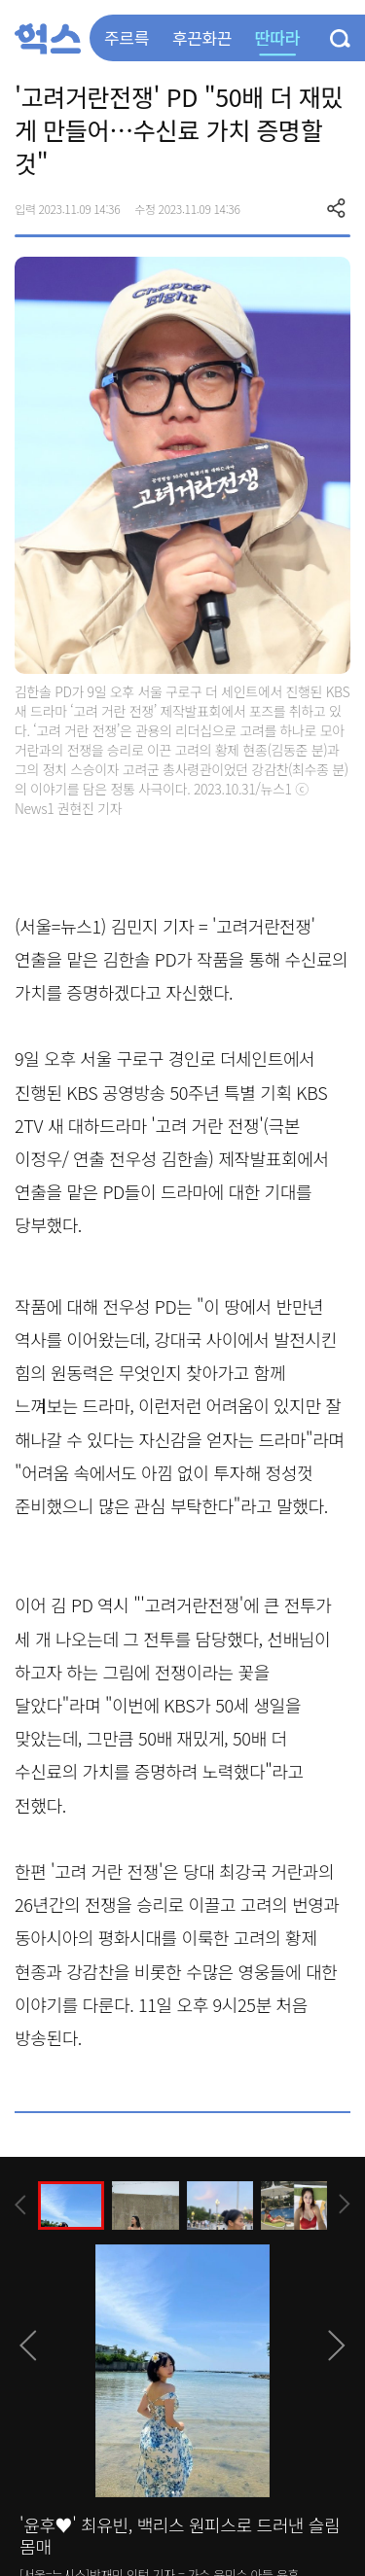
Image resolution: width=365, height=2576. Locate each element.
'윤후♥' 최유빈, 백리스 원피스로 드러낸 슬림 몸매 (179, 2535)
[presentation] (20, 2205)
